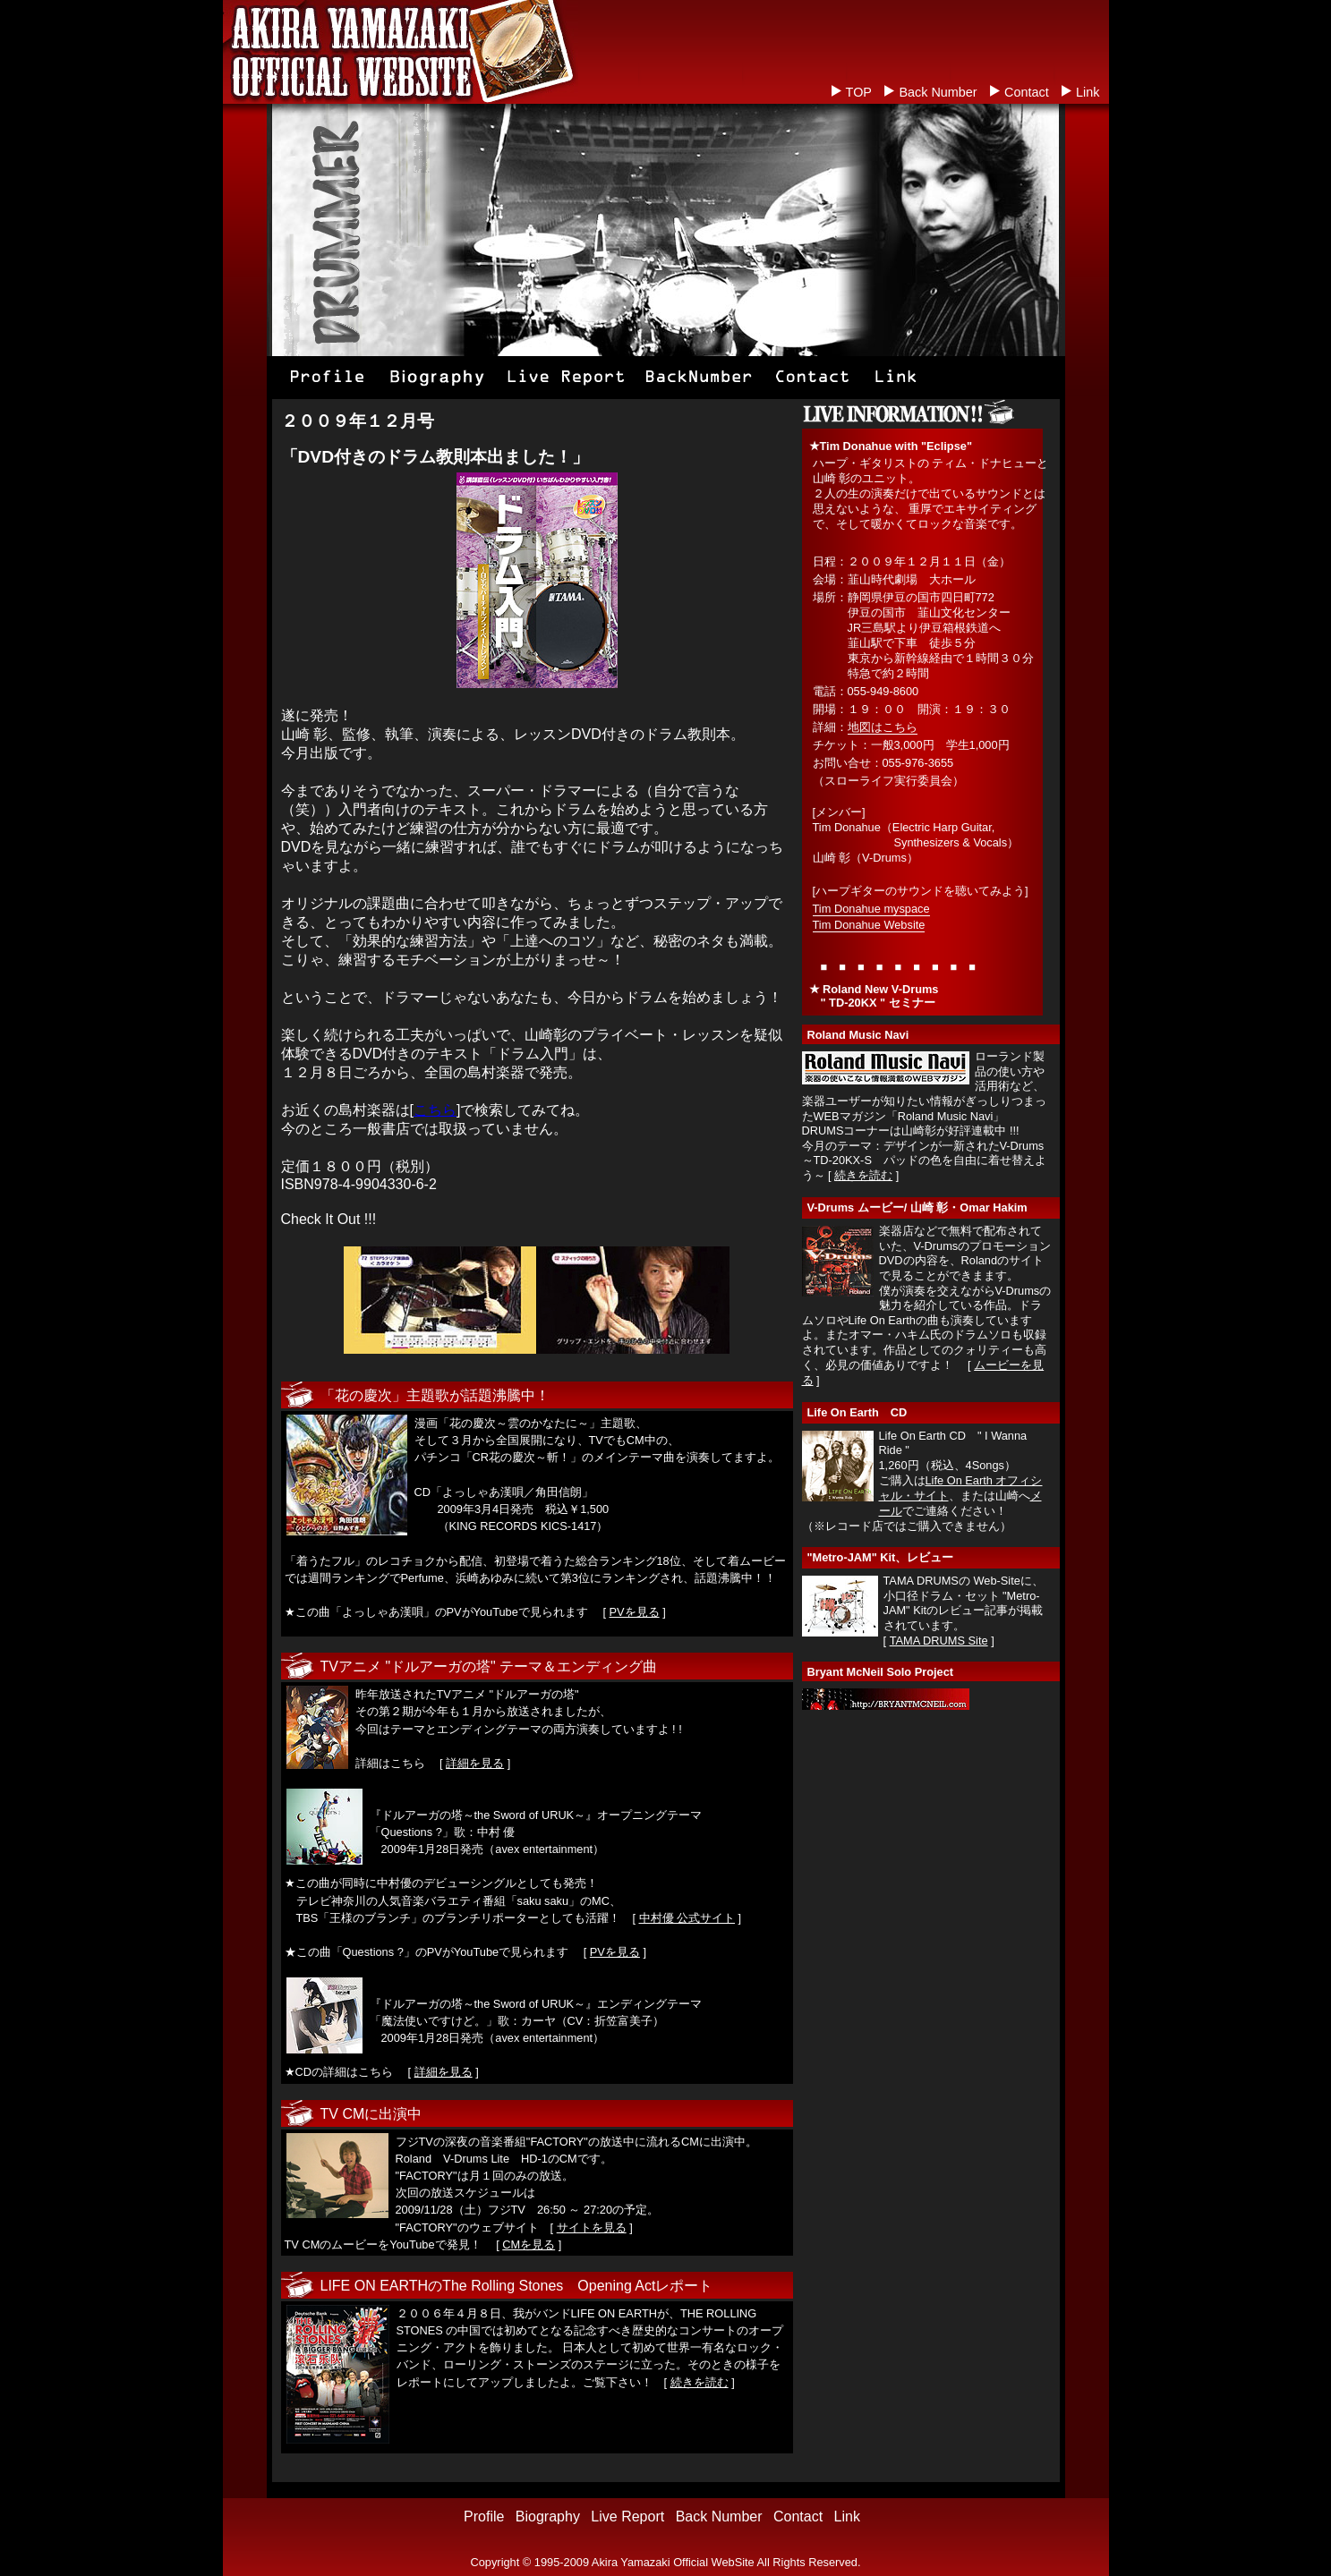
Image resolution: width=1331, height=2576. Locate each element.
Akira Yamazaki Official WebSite (673, 2562)
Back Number (938, 92)
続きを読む (699, 2382)
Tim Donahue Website (869, 924)
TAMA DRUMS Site (939, 1640)
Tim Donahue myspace (871, 908)
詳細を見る (475, 1763)
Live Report (627, 2516)
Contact (1026, 92)
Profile (484, 2516)
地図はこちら (882, 727)
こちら (435, 1110)
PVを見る (635, 1612)
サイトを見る (592, 2227)
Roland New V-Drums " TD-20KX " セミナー (874, 995)
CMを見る (528, 2244)
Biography (548, 2516)
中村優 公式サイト (687, 1918)
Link (1087, 92)
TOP (859, 92)
